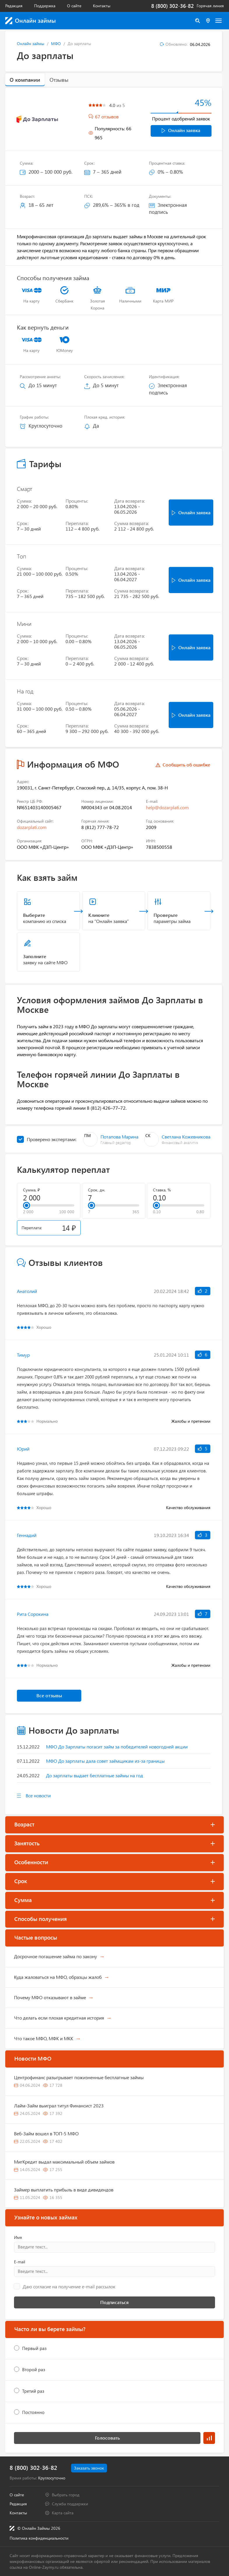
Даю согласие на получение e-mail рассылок (69, 2286)
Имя (18, 2237)
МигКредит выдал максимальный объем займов (64, 2162)
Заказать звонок (89, 2468)
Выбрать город (66, 2494)
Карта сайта (62, 2512)
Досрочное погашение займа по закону (55, 1956)
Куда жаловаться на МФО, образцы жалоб (58, 1977)
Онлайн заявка (181, 130)
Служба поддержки (70, 2503)
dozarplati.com (32, 827)
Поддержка (44, 5)
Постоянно (33, 2412)
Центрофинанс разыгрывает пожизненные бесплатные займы (79, 2077)
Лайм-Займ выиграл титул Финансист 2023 (59, 2105)
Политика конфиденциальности (39, 2538)
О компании (25, 79)
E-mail (19, 2262)
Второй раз (33, 2369)
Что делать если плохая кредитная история (59, 2018)
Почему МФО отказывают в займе (50, 1997)
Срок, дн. (96, 1190)
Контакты (101, 5)
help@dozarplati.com (167, 807)
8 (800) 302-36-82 (172, 6)
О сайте (74, 5)
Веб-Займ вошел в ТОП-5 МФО (46, 2133)
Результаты (209, 2438)
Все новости (38, 1795)
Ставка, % (162, 1190)
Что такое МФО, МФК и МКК (43, 2038)
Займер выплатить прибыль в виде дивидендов (63, 2190)
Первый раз (34, 2348)
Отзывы (59, 79)
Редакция (13, 5)
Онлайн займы (30, 43)
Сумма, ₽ (31, 1190)
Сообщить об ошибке (186, 764)
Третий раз (33, 2391)
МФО (56, 43)
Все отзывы (49, 1695)
